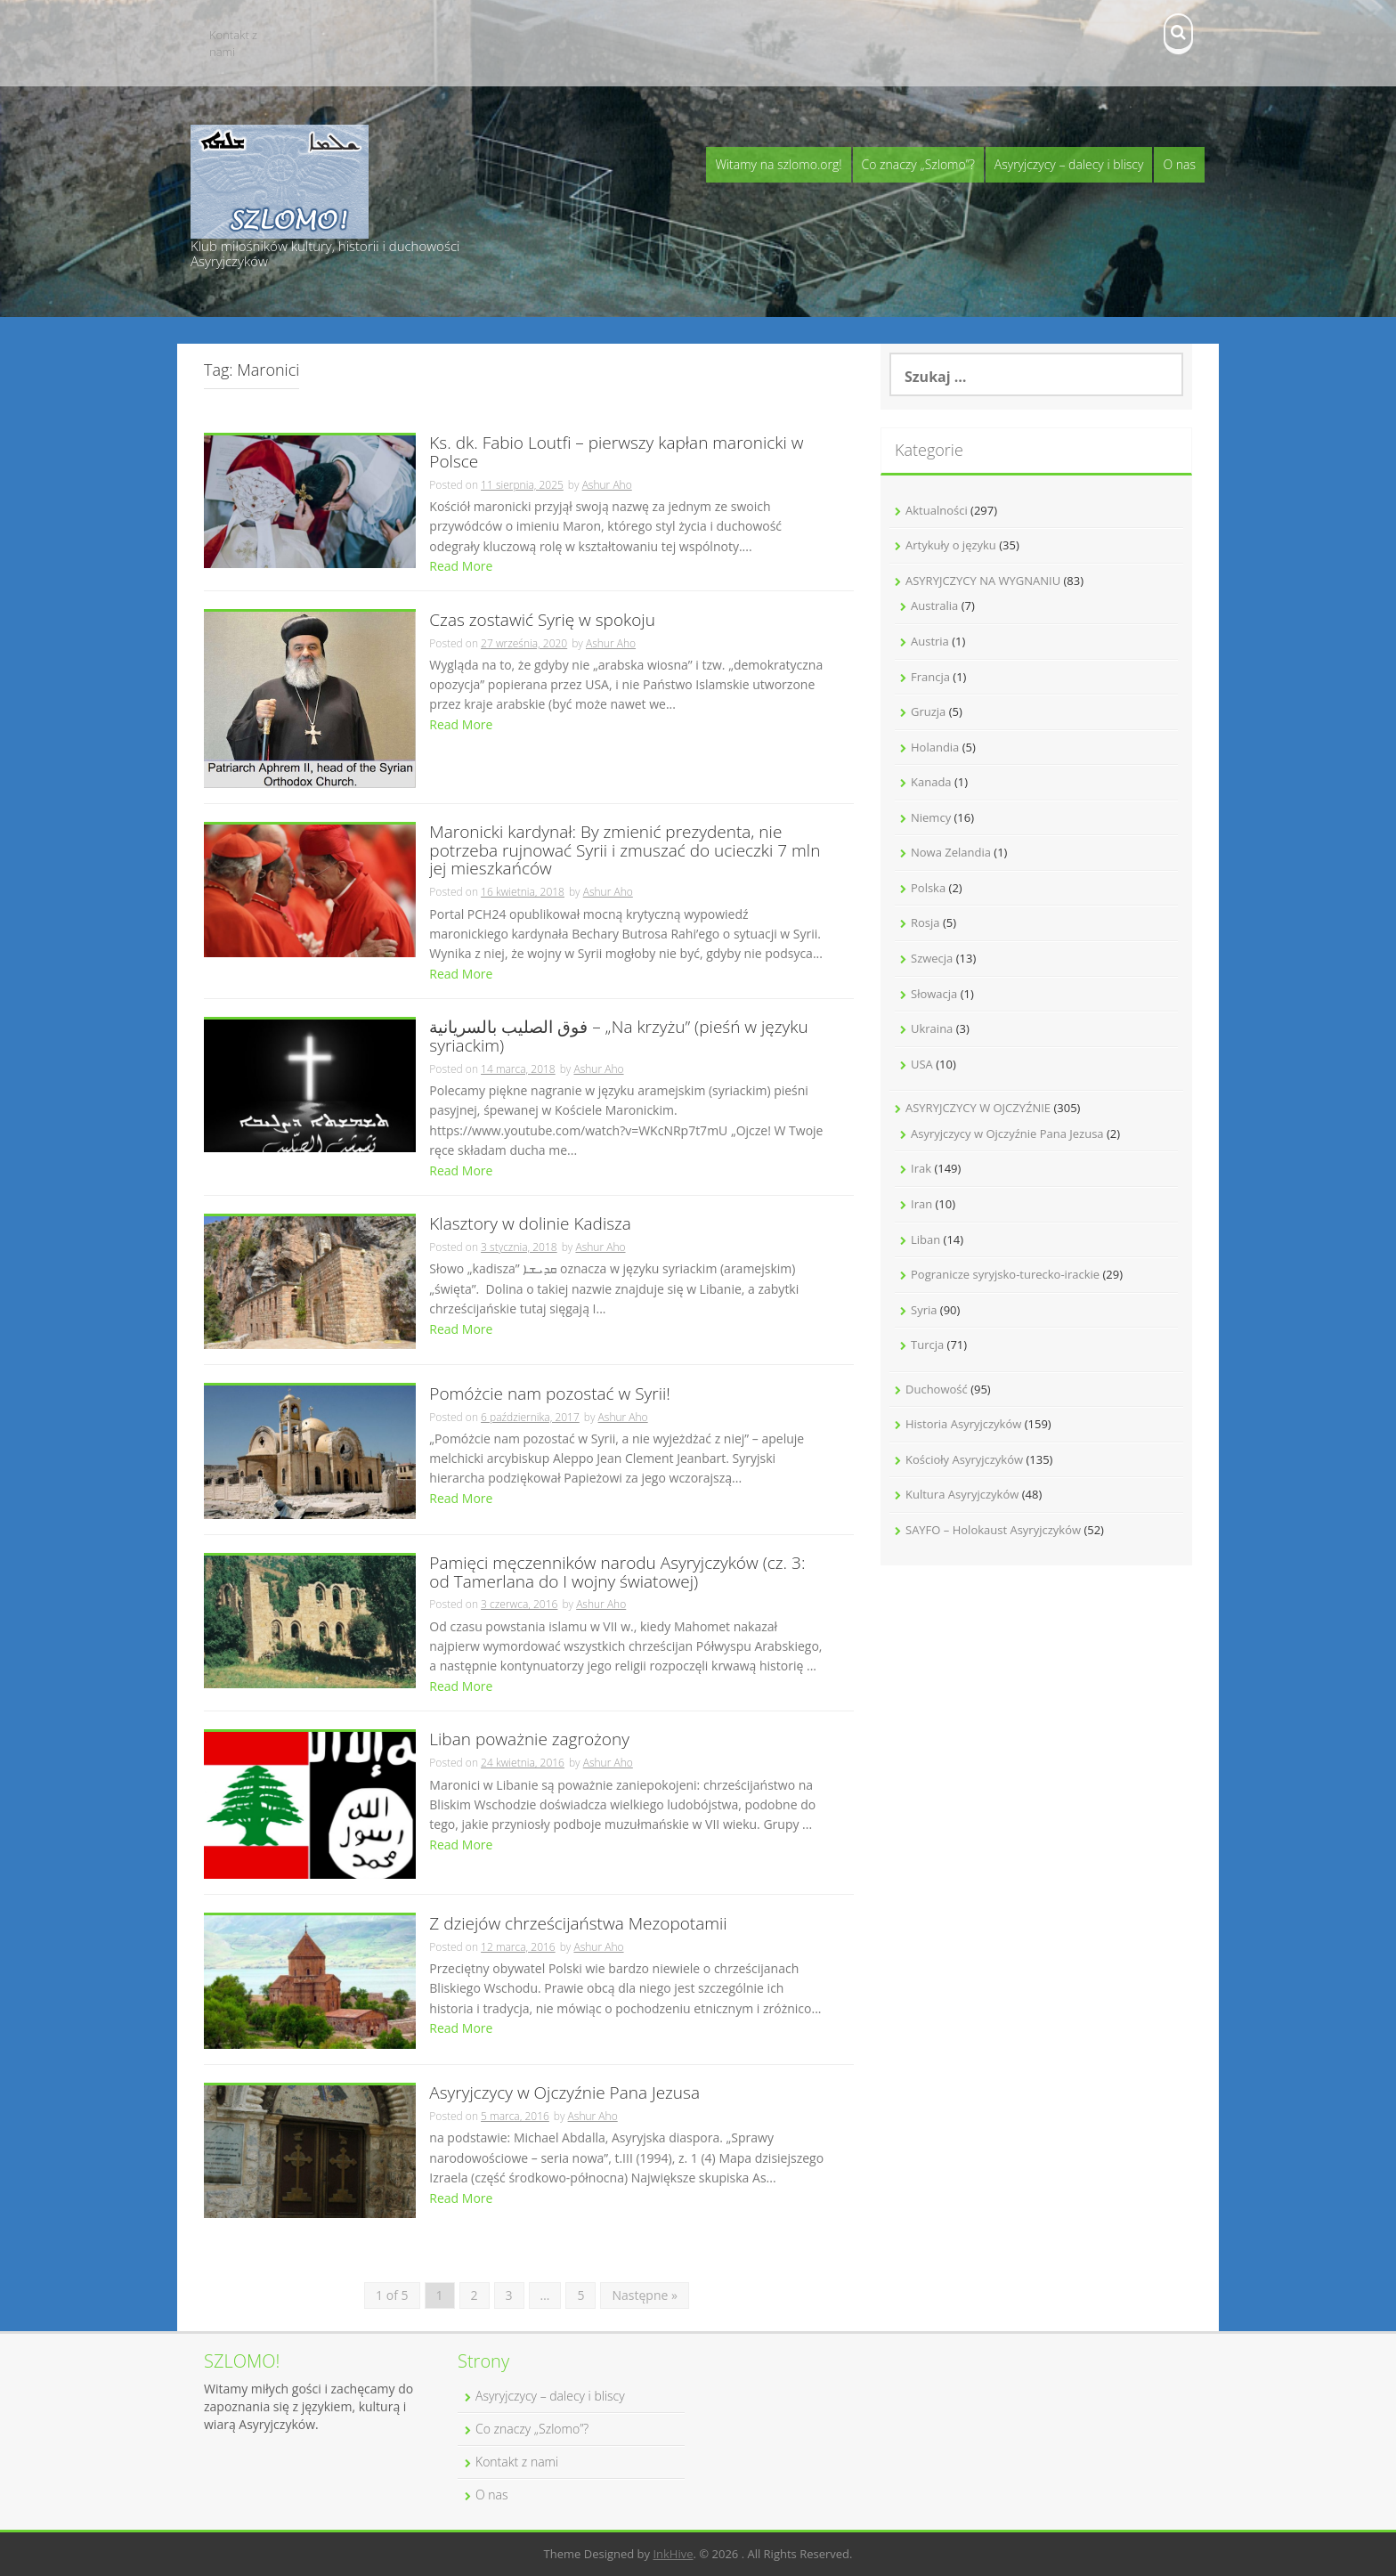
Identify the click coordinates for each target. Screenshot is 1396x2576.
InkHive (673, 2554)
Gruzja (928, 711)
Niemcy (931, 817)
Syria (924, 1310)
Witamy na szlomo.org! (778, 164)
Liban (925, 1239)
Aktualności (936, 510)
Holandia (935, 747)
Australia (934, 605)
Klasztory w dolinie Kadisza (530, 1225)
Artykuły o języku (950, 545)
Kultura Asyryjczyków (962, 1494)
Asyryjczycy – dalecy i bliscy (1069, 164)
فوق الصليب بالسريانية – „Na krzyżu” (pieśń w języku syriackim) (618, 1037)
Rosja (925, 922)
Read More (460, 565)
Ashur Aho (607, 484)
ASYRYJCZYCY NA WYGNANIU (982, 581)
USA (922, 1064)
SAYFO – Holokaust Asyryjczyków (993, 1530)
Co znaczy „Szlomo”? (918, 164)
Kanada (931, 782)
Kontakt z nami (233, 43)
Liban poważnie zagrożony (529, 1740)
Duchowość (936, 1389)
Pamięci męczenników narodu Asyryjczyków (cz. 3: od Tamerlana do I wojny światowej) (617, 1573)
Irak (921, 1168)
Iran (921, 1204)
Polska (928, 888)
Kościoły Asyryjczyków (964, 1459)
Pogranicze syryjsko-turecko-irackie (1005, 1274)
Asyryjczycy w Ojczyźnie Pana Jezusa (564, 2094)
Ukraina (932, 1028)
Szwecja (932, 958)
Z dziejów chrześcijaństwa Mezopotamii (577, 1924)
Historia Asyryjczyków (963, 1424)
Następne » (644, 2295)
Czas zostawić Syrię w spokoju (542, 621)
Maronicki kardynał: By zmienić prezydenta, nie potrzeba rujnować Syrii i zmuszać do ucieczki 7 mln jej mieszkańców (624, 852)
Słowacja (934, 994)
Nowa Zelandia (951, 852)
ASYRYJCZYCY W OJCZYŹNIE (978, 1108)
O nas (1179, 164)
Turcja (927, 1345)
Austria (930, 641)
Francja (930, 677)
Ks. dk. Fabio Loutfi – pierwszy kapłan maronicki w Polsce (616, 453)
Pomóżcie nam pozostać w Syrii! (549, 1395)
